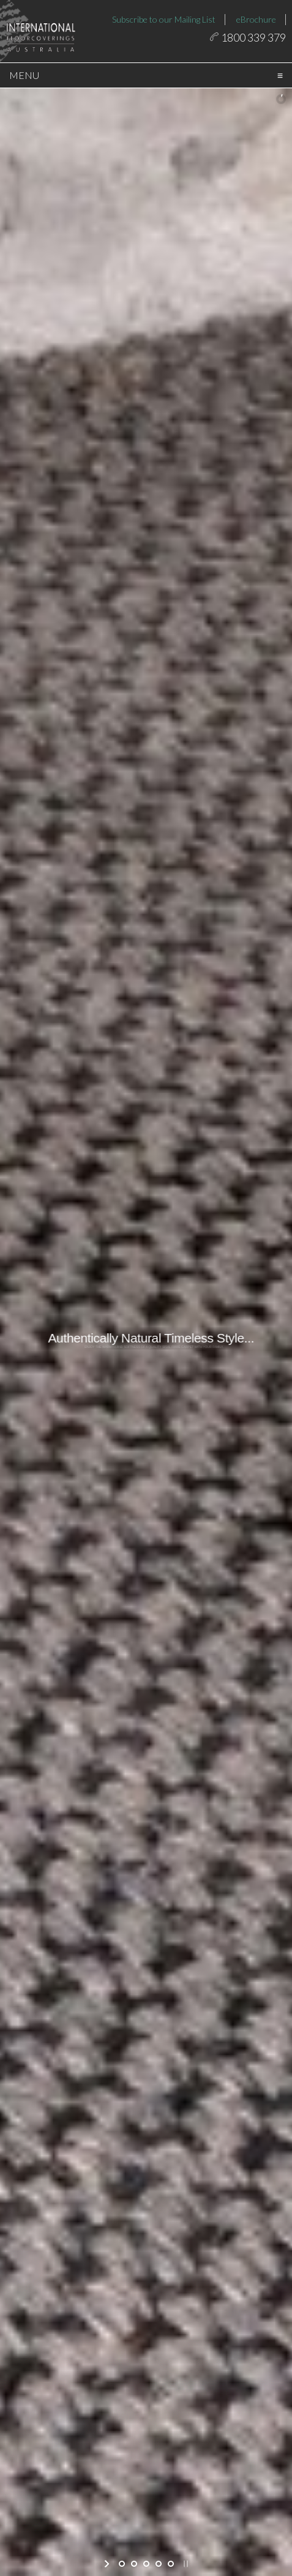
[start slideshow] (108, 2564)
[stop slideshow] (184, 2564)
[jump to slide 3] (146, 2564)
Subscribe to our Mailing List (163, 19)
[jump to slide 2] (134, 2564)
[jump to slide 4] (158, 2564)
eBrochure (256, 19)
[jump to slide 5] (171, 2564)
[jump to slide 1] (122, 2564)
